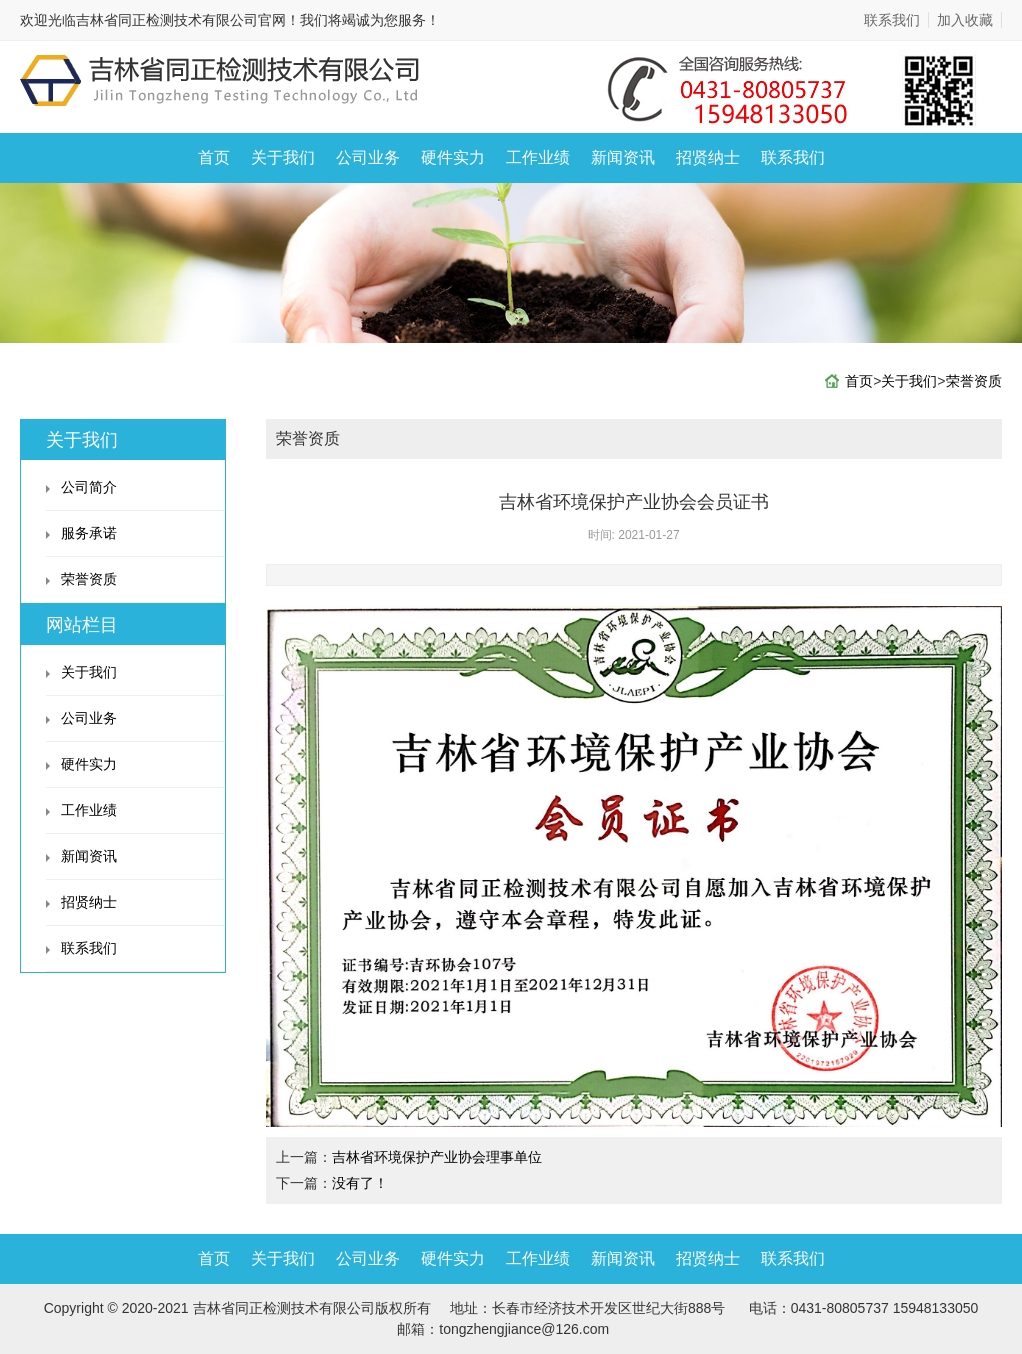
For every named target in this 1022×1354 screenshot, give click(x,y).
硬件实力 (453, 157)
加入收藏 (965, 20)
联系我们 (892, 20)
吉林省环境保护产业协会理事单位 (437, 1157)
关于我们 (283, 157)
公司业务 (368, 157)
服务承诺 (89, 533)
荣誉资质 (974, 381)
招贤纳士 (708, 157)
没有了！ (360, 1183)
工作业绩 (538, 157)
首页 (214, 157)
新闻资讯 (623, 157)
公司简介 (89, 487)
